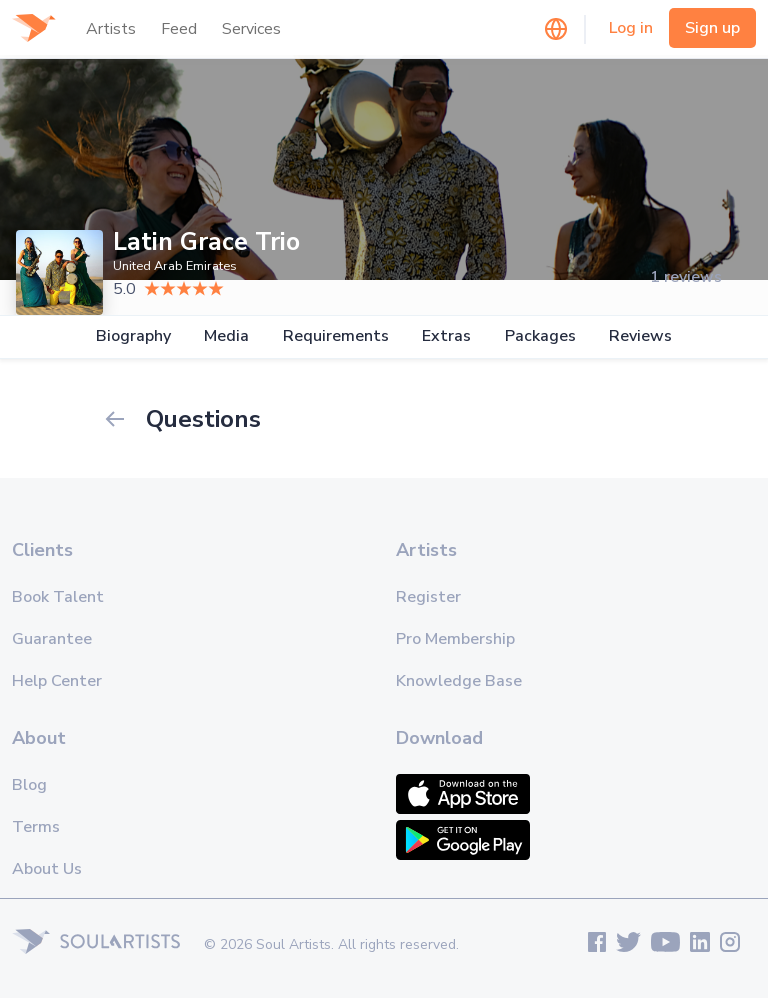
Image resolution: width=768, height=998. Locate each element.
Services (251, 29)
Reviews (640, 336)
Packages (540, 336)
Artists (111, 29)
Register (428, 597)
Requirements (336, 336)
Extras (446, 336)
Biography (133, 336)
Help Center (57, 681)
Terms (36, 827)
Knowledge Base (459, 681)
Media (226, 336)
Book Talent (58, 597)
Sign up (712, 28)
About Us (47, 869)
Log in (631, 28)
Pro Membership (455, 639)
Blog (29, 785)
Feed (179, 29)
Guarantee (52, 639)
